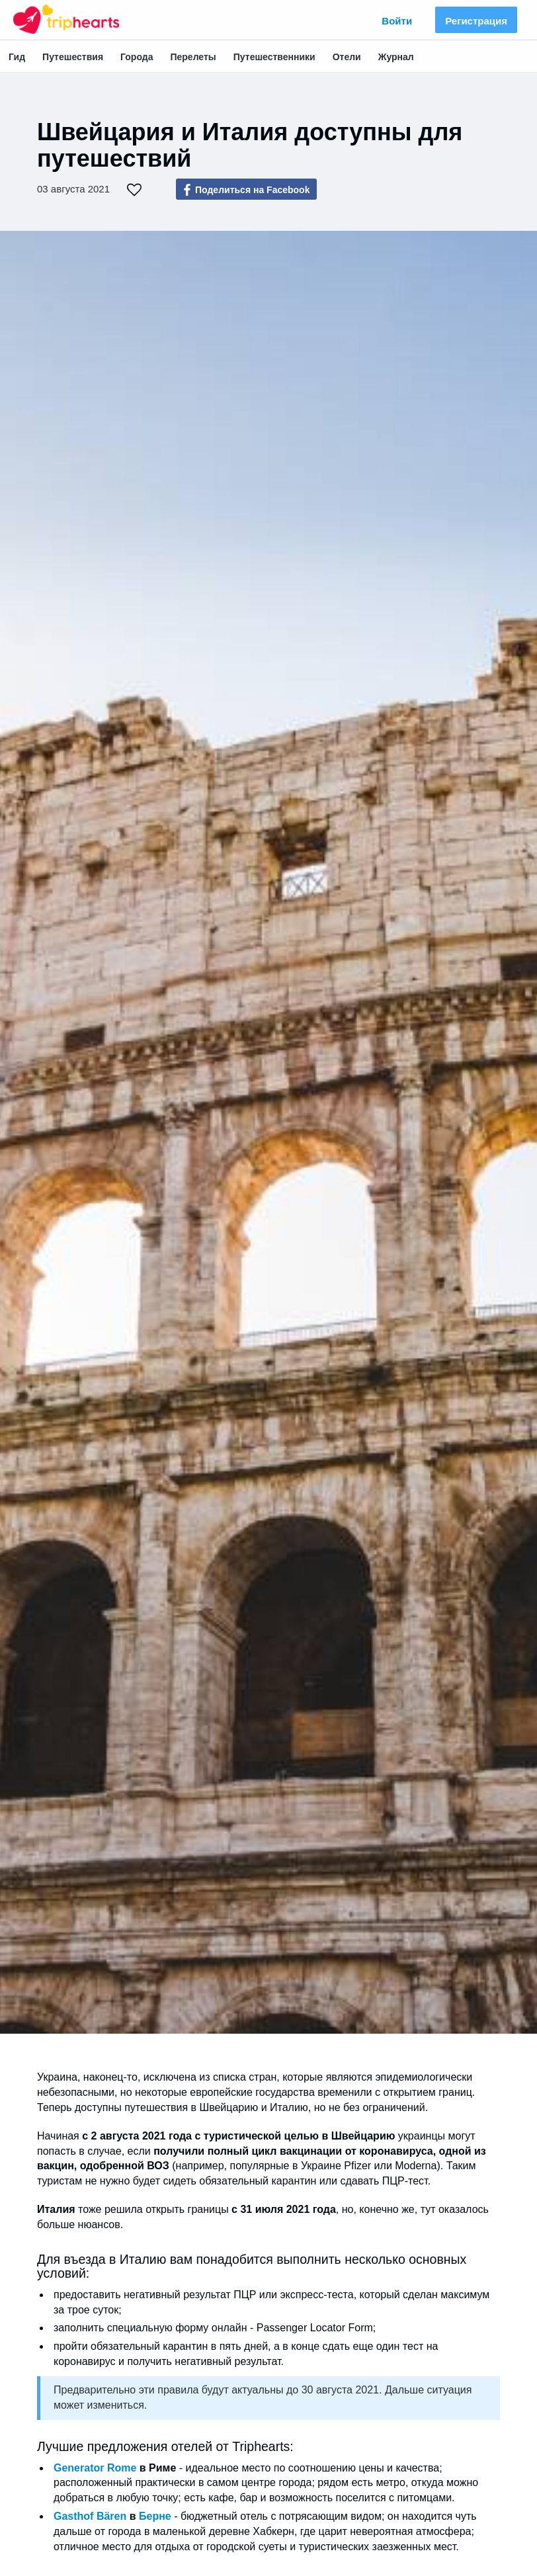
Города (136, 57)
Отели (347, 57)
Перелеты (193, 57)
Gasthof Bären (90, 2516)
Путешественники (274, 57)
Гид (17, 57)
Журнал (396, 57)
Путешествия (72, 57)
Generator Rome (95, 2467)
